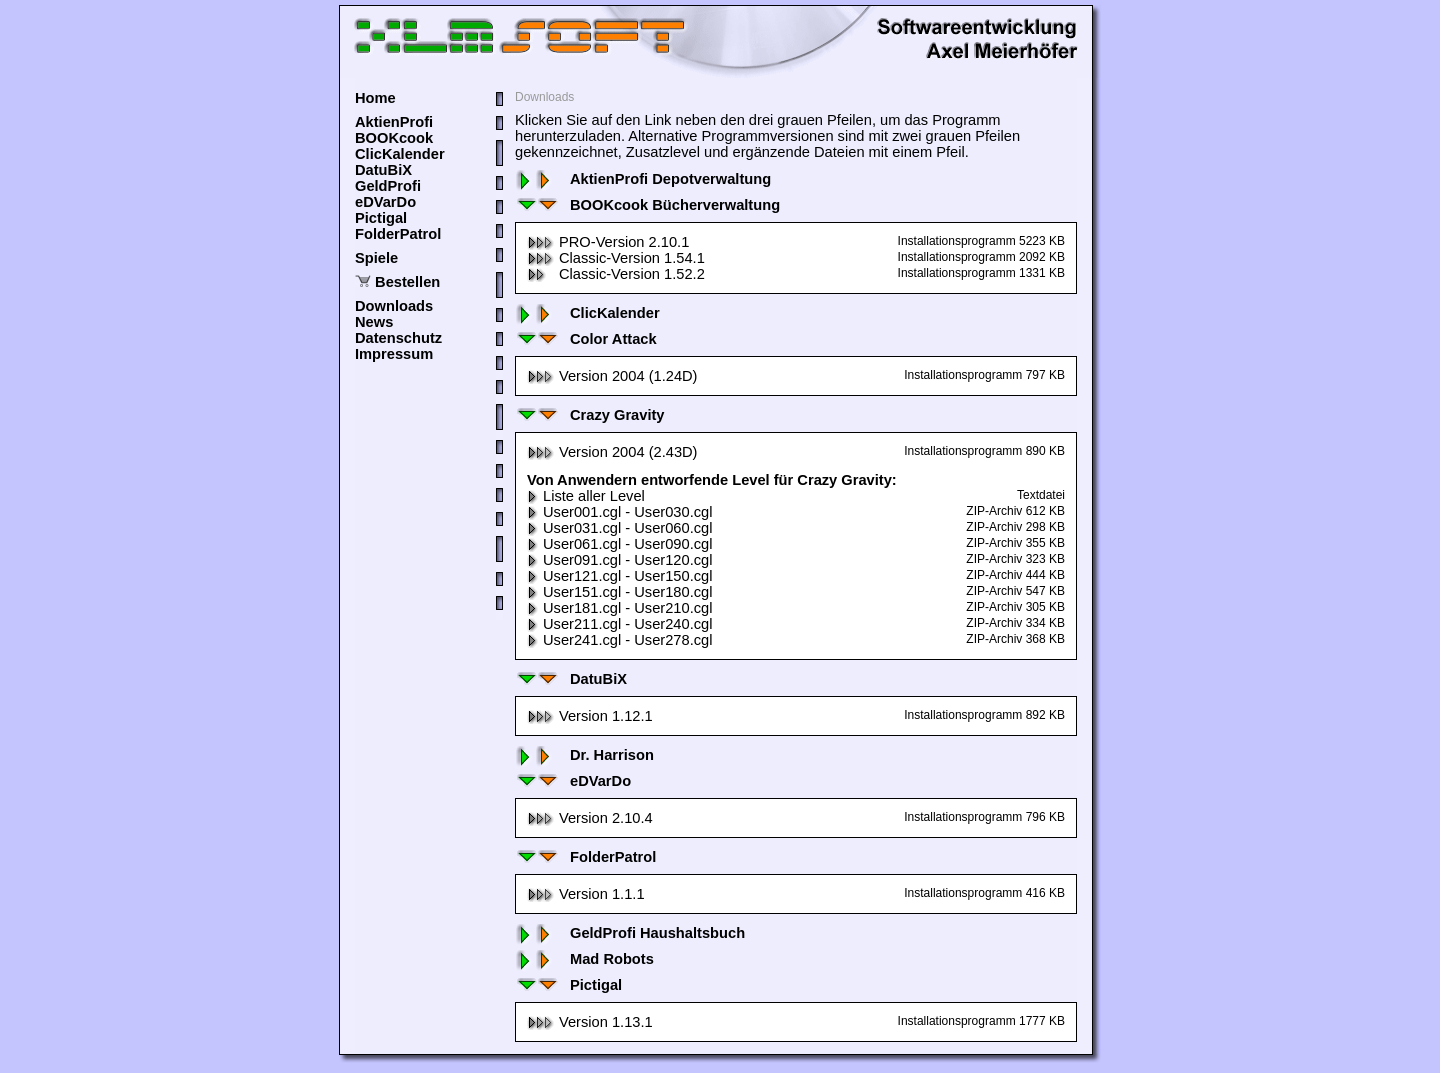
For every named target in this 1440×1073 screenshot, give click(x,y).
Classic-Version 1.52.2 (616, 274)
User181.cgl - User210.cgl (619, 608)
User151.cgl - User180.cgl (619, 592)
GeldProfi (388, 186)
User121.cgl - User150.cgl (619, 576)
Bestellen (407, 282)
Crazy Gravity (590, 415)
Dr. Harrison (584, 755)
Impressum (394, 354)
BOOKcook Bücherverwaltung (647, 205)
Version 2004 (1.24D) (612, 376)
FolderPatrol (398, 234)
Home (375, 98)
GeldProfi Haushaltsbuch (630, 933)
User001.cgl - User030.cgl (619, 512)
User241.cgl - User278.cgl (619, 640)
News (374, 322)
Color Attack (586, 339)
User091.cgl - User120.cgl (619, 560)
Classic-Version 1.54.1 (616, 258)
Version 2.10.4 (590, 818)
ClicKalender (400, 154)
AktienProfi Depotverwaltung (643, 179)
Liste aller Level (586, 496)
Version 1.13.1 (590, 1022)
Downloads (394, 306)
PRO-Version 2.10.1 (608, 242)
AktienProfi (394, 122)
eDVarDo (385, 202)
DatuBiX (383, 170)
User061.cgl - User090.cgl (619, 544)
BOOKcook (394, 138)
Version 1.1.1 (586, 894)
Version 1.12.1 (590, 716)
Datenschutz (398, 338)
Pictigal (381, 218)
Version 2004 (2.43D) (612, 452)
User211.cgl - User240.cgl (619, 624)
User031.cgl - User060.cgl (619, 528)
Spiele (376, 258)
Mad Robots (584, 959)
